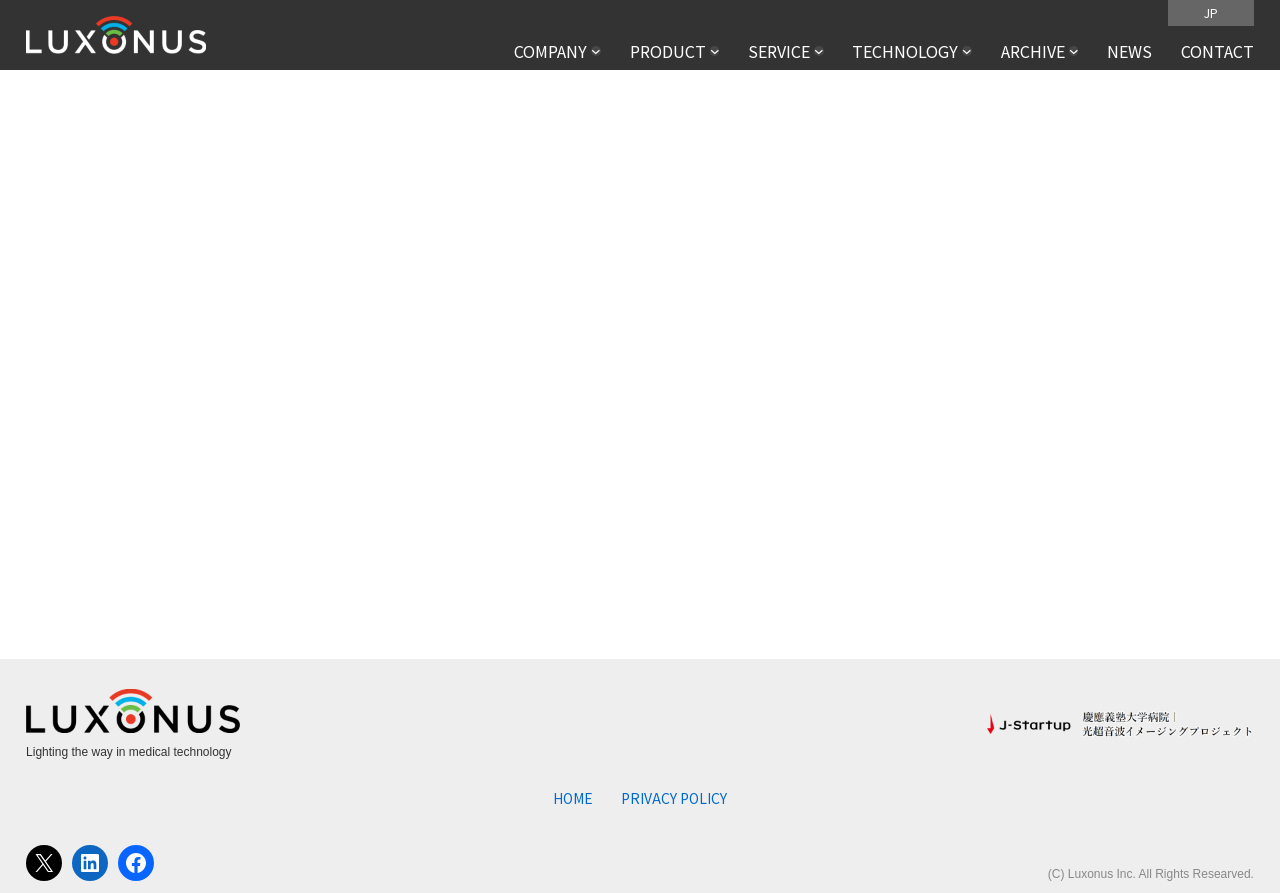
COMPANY (550, 51)
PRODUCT (668, 51)
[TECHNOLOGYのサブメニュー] (967, 51)
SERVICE (779, 51)
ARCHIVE (1033, 51)
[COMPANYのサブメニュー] (596, 51)
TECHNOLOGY (905, 51)
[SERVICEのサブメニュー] (819, 51)
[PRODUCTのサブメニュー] (715, 51)
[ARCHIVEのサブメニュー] (1074, 51)
